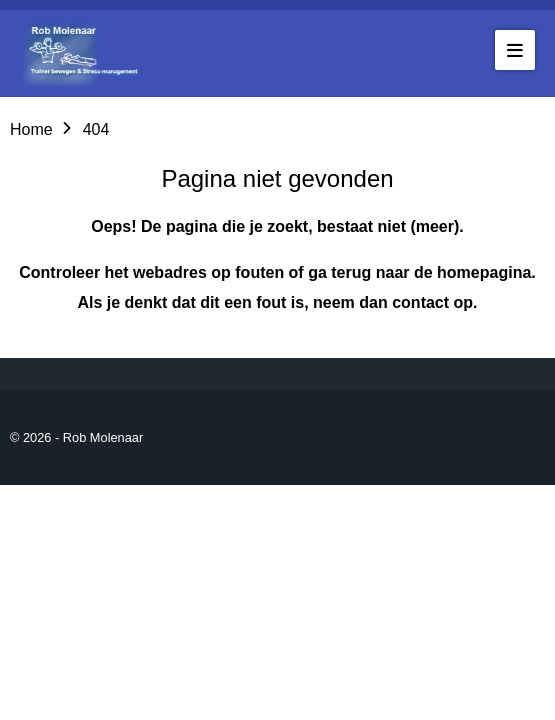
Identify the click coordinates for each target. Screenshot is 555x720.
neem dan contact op (393, 302)
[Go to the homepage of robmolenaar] (85, 53)
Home (31, 129)
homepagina (484, 272)
